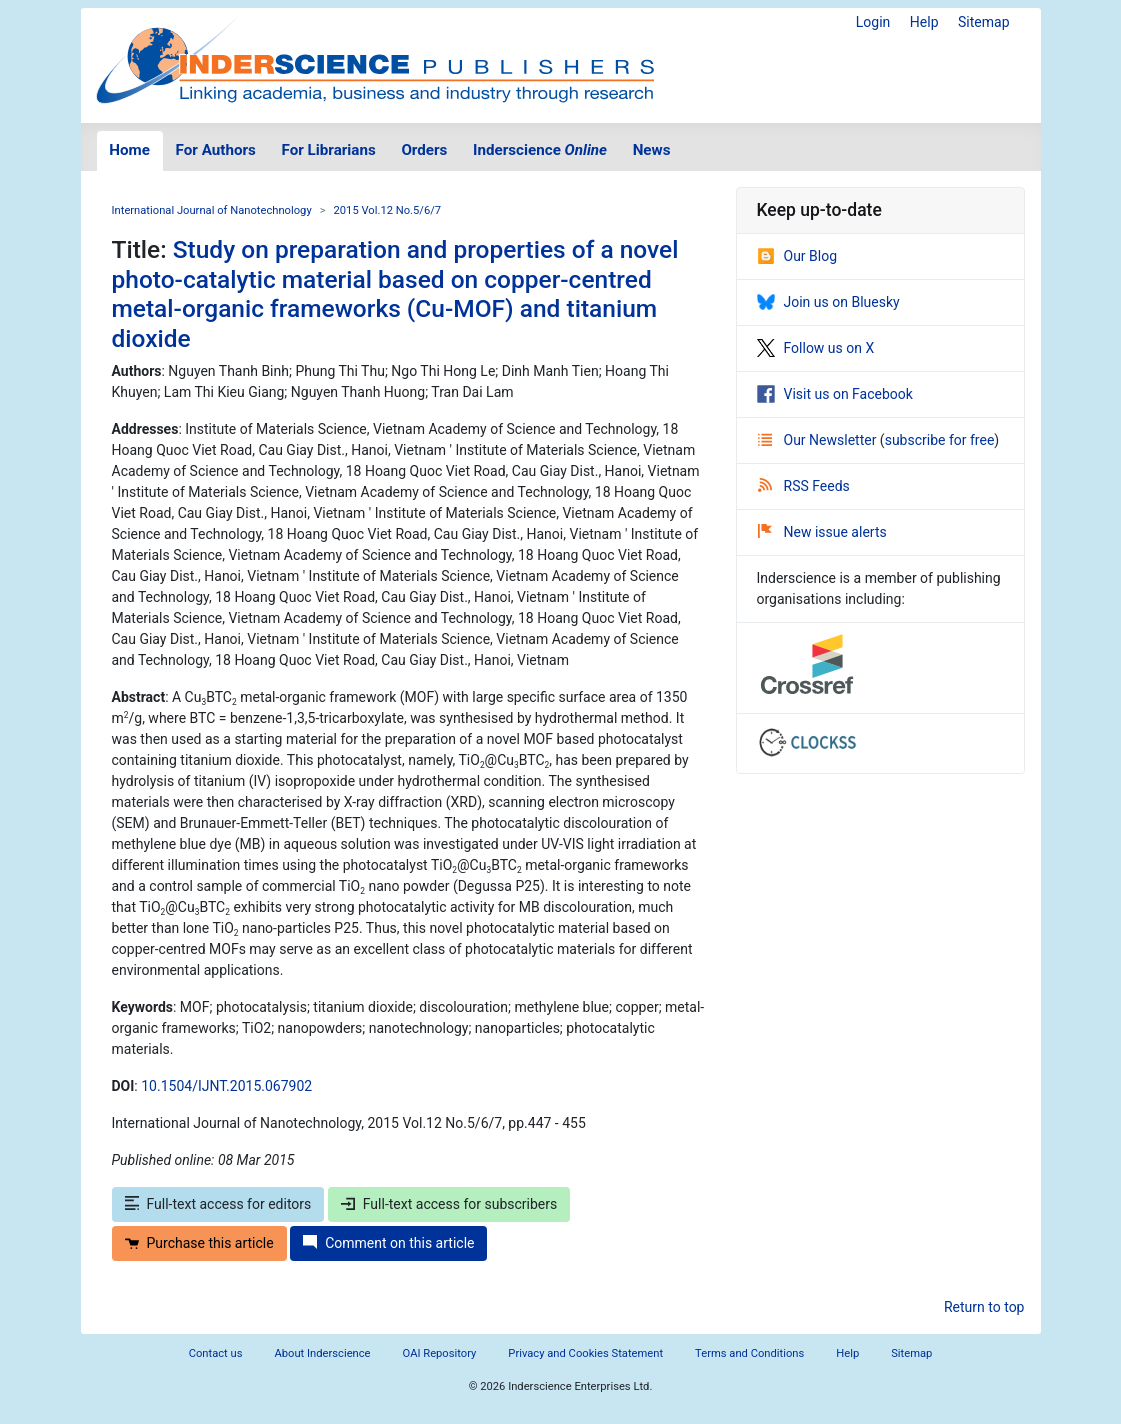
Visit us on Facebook (835, 394)
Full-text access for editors (218, 1204)
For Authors (216, 150)
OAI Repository (440, 1353)
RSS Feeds (804, 486)
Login (873, 22)
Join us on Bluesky (828, 302)
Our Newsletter (819, 440)
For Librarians (328, 150)
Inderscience (540, 150)
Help (924, 22)
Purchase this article (199, 1243)
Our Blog (797, 256)
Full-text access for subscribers (449, 1204)
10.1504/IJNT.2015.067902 (226, 1086)
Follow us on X (816, 348)
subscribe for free (940, 440)
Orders (424, 150)
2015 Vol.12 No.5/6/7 (388, 210)
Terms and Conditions (749, 1353)
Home (129, 150)
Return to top (984, 1307)
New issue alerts (822, 532)
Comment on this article (388, 1243)
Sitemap (983, 22)
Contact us (216, 1353)
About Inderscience (322, 1353)
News (652, 150)
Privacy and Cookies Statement (585, 1353)
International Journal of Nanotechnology (212, 210)
